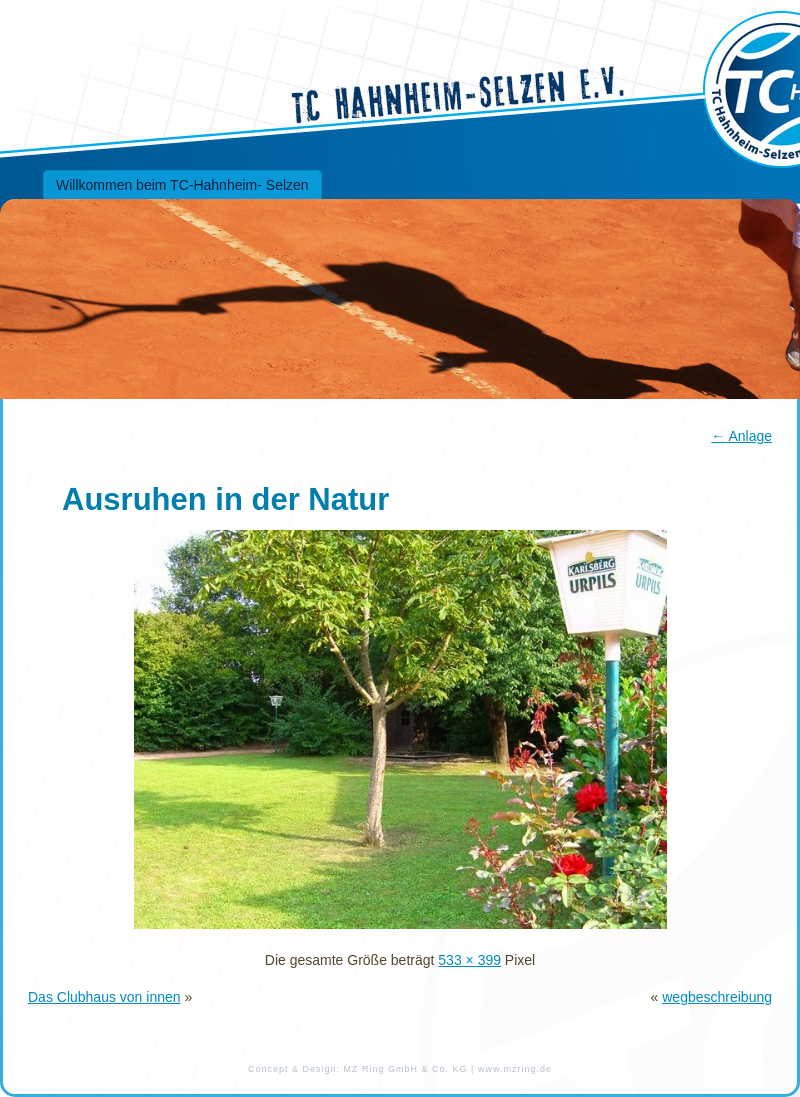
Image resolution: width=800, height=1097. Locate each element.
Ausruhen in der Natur (225, 499)
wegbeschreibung (717, 997)
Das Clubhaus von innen (104, 997)
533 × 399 (469, 960)
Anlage (741, 436)
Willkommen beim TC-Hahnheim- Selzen (182, 185)
